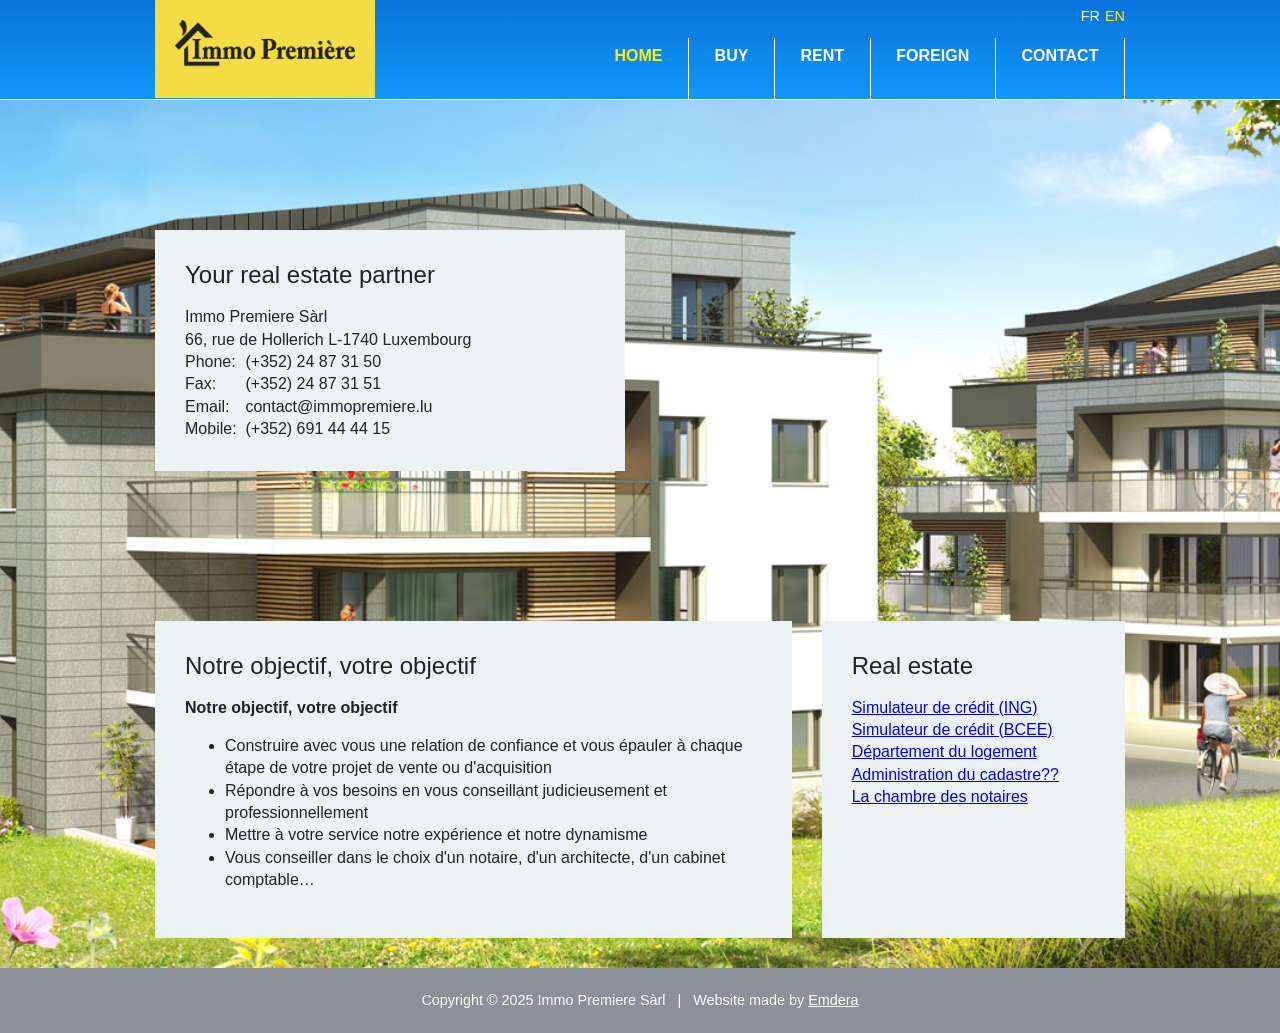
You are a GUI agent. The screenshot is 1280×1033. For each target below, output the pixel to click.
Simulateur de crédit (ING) (945, 707)
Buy (732, 55)
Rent (823, 55)
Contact (1059, 55)
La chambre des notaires (940, 796)
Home (638, 55)
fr (1090, 16)
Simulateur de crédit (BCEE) (952, 729)
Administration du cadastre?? (955, 774)
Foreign (932, 55)
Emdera (833, 1000)
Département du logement (944, 751)
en (1115, 16)
